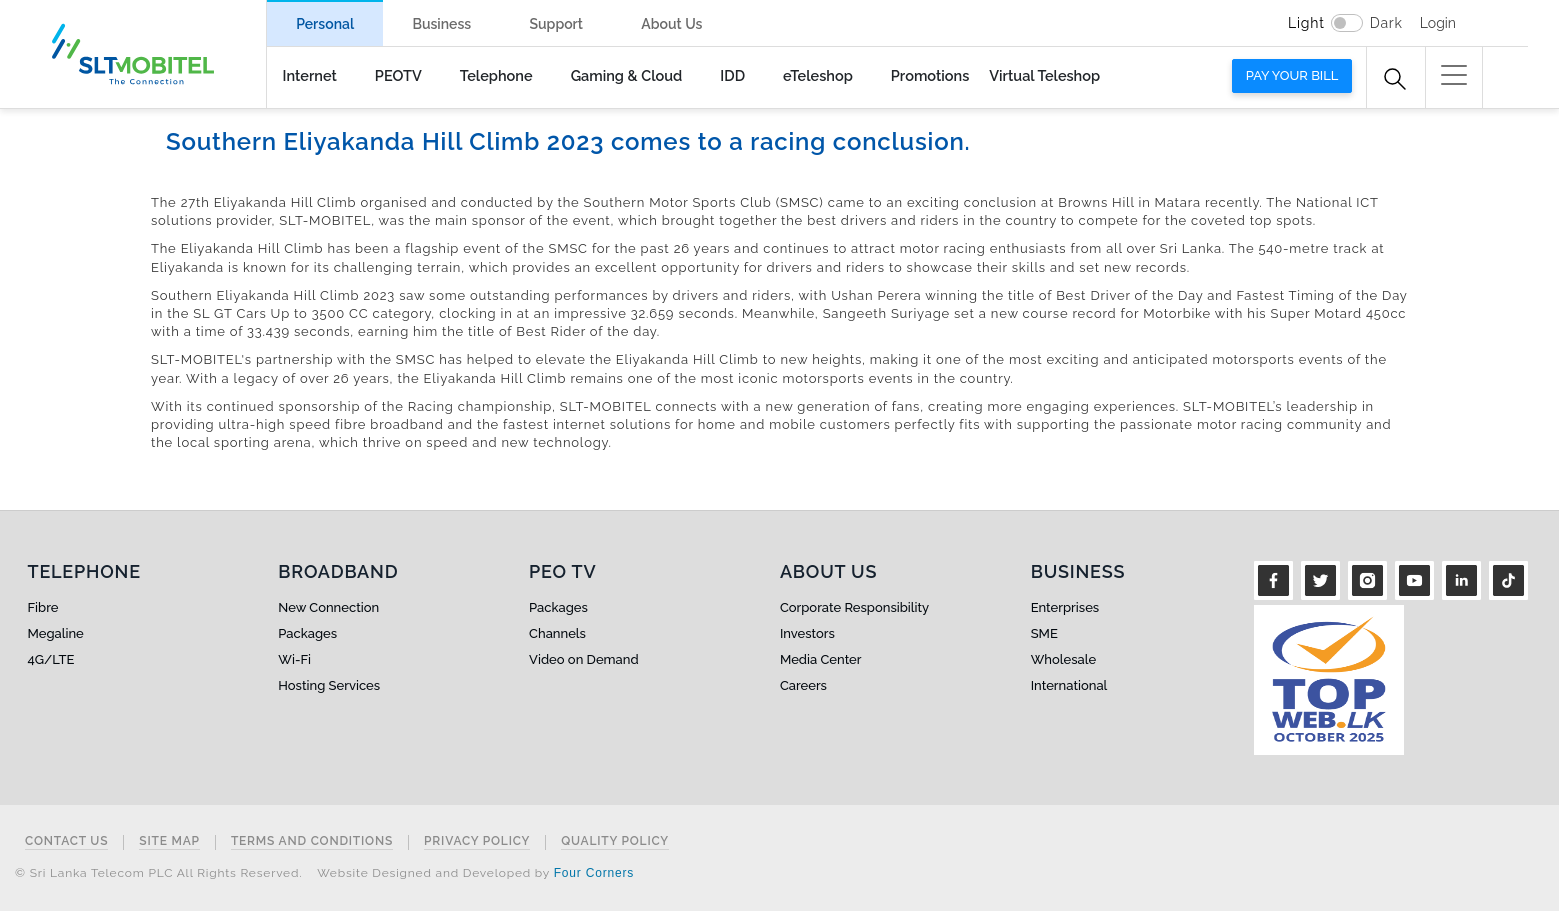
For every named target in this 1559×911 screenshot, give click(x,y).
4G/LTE (51, 659)
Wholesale (1063, 659)
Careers (803, 685)
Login (1438, 23)
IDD (732, 75)
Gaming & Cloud (627, 75)
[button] (1454, 75)
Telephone (496, 75)
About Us (671, 24)
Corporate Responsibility (854, 607)
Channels (557, 633)
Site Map (169, 841)
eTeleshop (818, 75)
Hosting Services (329, 685)
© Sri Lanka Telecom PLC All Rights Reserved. (158, 873)
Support (556, 24)
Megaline (56, 633)
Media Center (821, 659)
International (1069, 685)
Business (441, 24)
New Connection (328, 607)
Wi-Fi (294, 659)
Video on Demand (584, 659)
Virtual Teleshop (1044, 75)
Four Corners (594, 873)
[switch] (1347, 23)
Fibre (43, 607)
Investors (807, 633)
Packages (307, 633)
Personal (325, 24)
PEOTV (398, 75)
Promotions (930, 75)
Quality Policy (615, 841)
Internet (310, 75)
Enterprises (1065, 607)
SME (1044, 633)
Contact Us (66, 841)
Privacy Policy (477, 841)
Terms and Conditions (312, 841)
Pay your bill (1292, 75)
